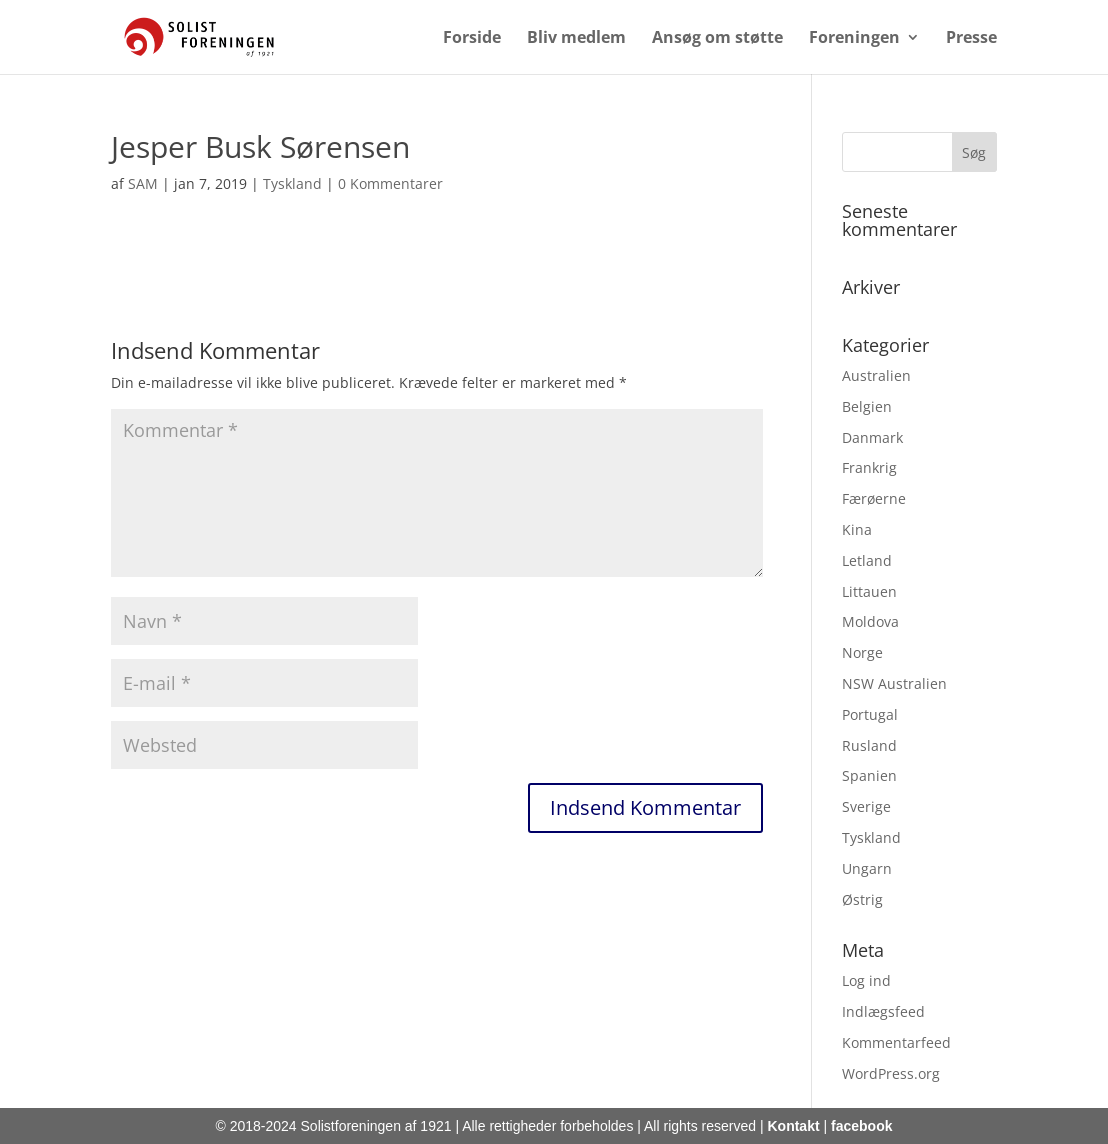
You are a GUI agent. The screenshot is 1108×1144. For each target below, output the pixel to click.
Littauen (869, 591)
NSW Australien (894, 683)
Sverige (866, 806)
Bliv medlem (576, 39)
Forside (472, 39)
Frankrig (869, 467)
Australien (876, 375)
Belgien (867, 406)
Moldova (870, 621)
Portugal (870, 714)
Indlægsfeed (883, 1011)
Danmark (872, 437)
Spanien (869, 775)
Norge (862, 652)
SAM (143, 183)
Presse (971, 39)
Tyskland (292, 183)
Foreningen (854, 39)
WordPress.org (891, 1073)
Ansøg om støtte (717, 39)
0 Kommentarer (390, 183)
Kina (857, 529)
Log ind (866, 980)
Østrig (862, 899)
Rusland (869, 745)
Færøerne (874, 498)
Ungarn (867, 868)
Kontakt (793, 1126)
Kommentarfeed (896, 1042)
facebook (861, 1126)
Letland (867, 560)
